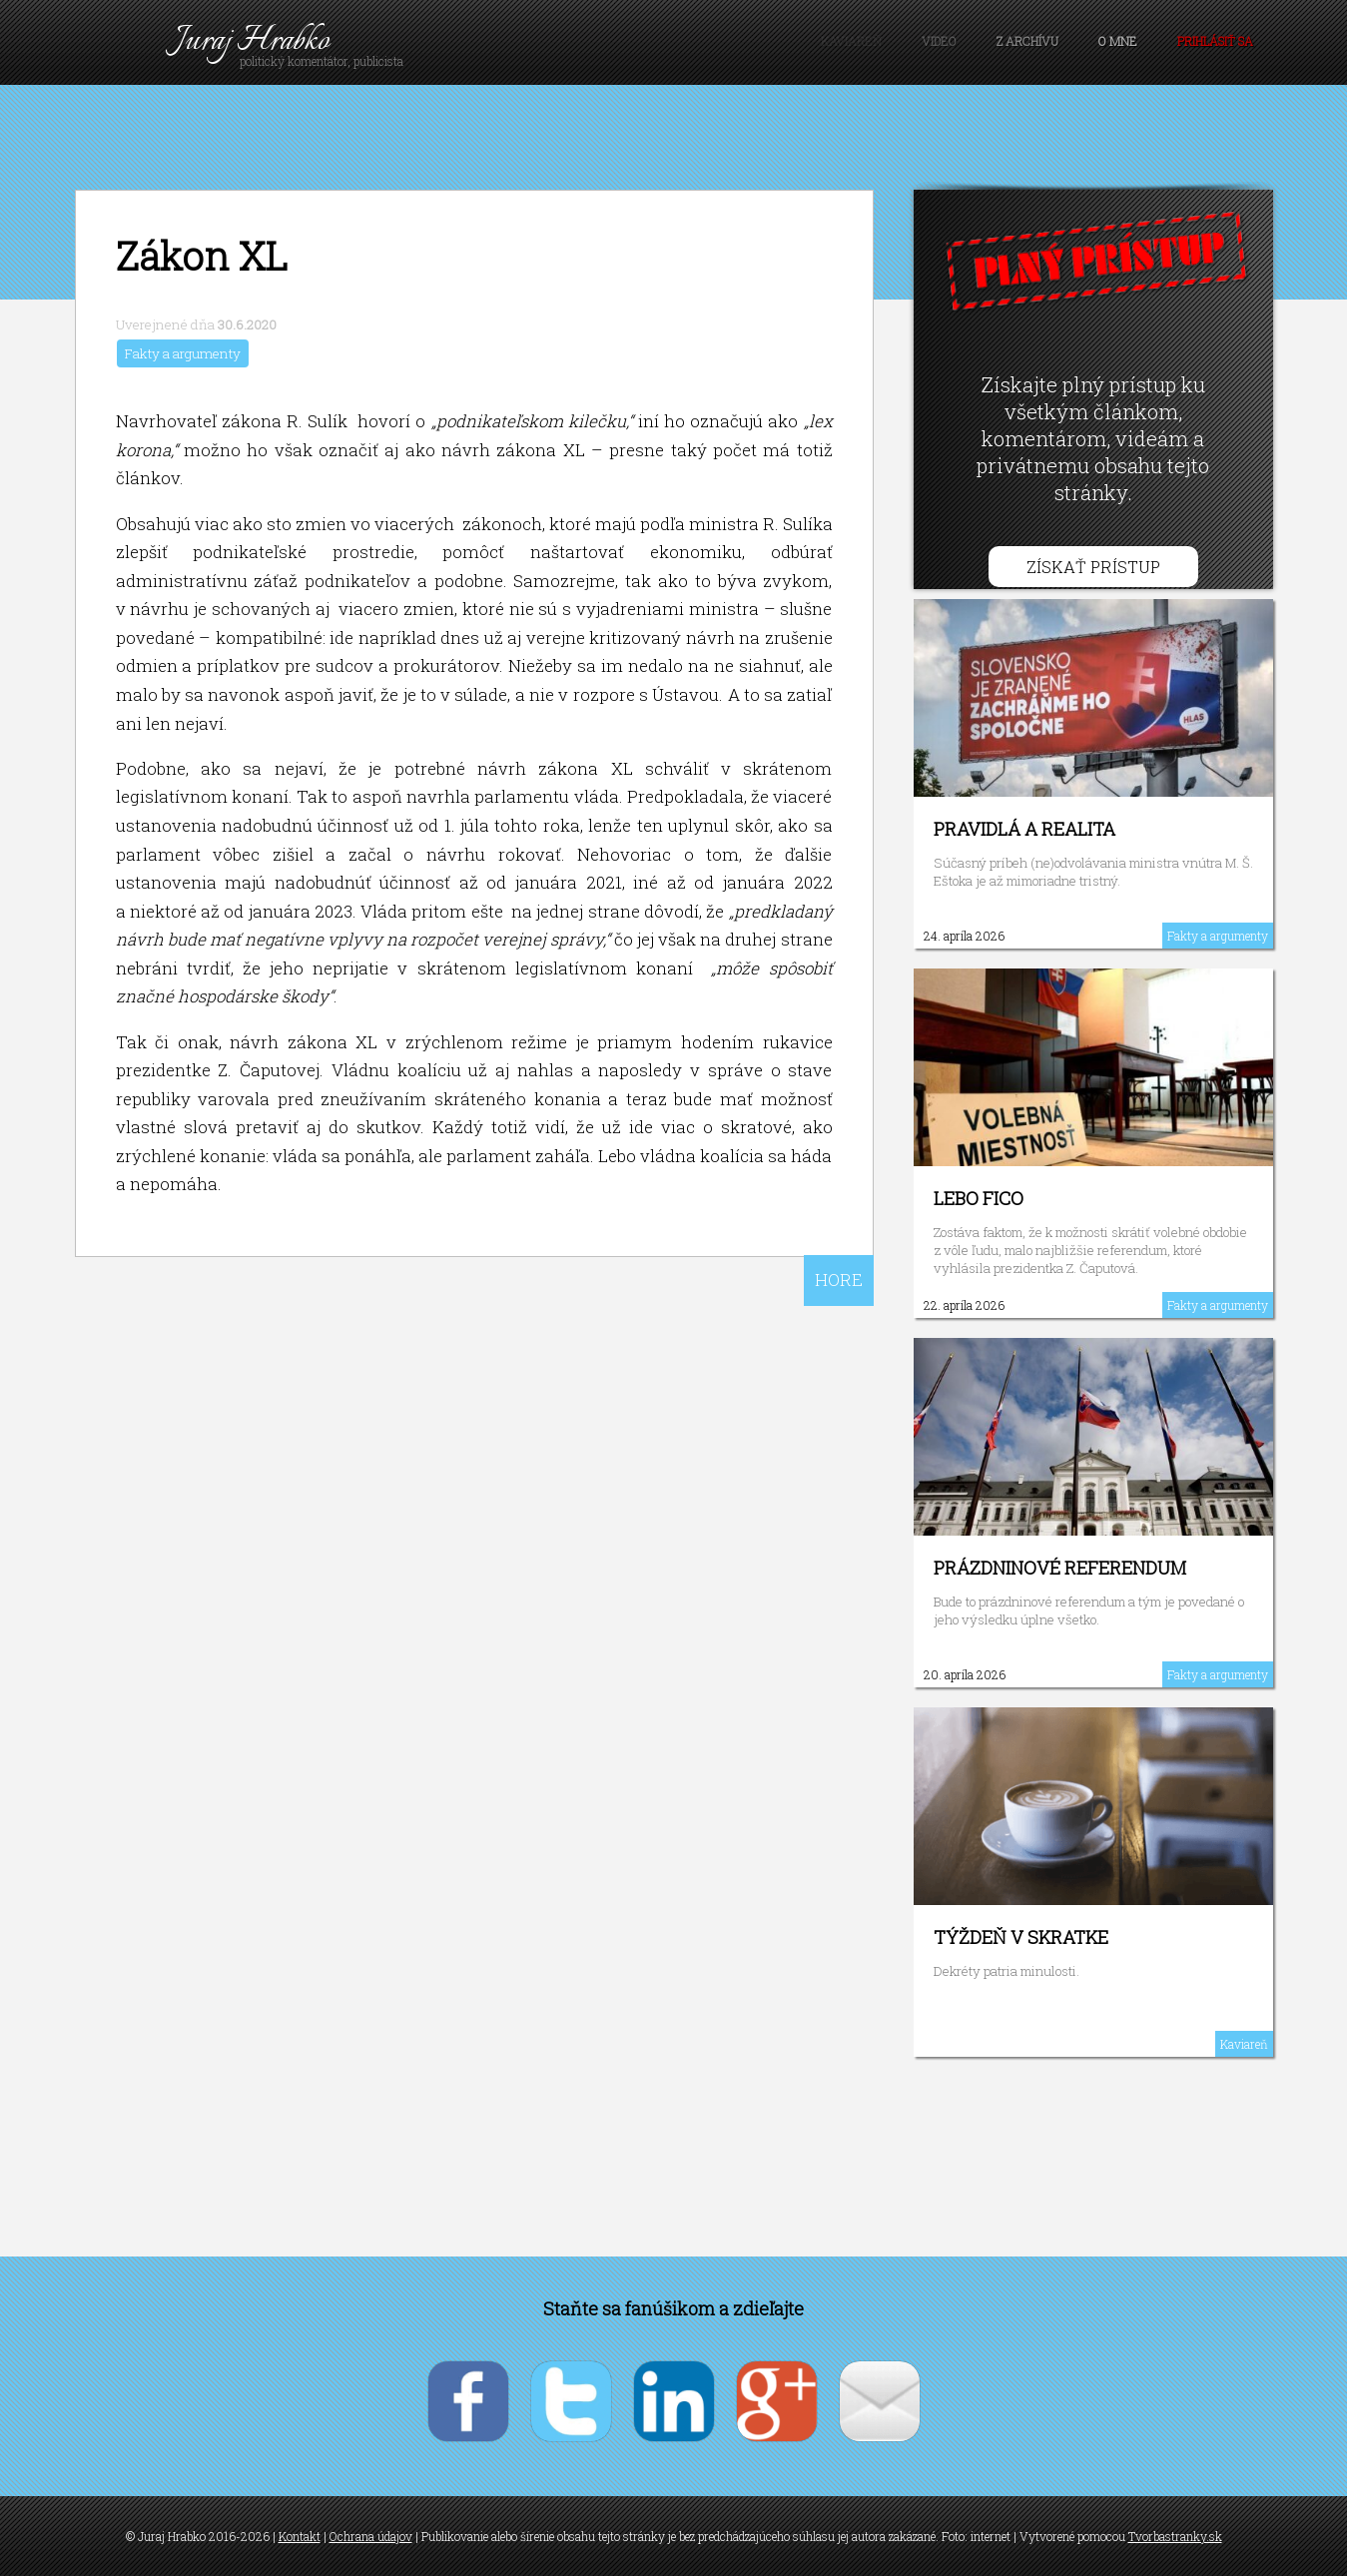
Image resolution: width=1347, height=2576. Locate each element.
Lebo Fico (978, 1198)
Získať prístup (1093, 566)
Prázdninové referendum (1060, 1568)
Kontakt (300, 2536)
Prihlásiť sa (1215, 41)
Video (939, 41)
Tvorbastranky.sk (1175, 2536)
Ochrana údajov (371, 2536)
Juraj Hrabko (252, 41)
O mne (1117, 41)
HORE (839, 1279)
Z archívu (1027, 41)
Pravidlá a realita (1024, 829)
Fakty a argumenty (183, 353)
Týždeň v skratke (1021, 1937)
